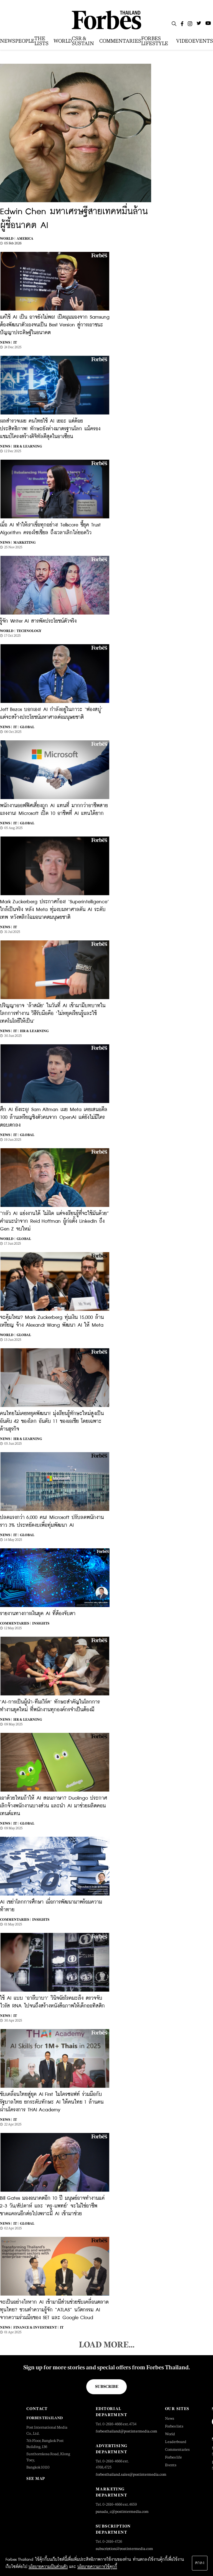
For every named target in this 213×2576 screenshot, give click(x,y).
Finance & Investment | (36, 2327)
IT (15, 342)
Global (27, 727)
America (25, 239)
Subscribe (106, 2386)
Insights (40, 1623)
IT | (16, 727)
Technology (29, 631)
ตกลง (199, 2563)
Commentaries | (15, 1623)
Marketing (24, 542)
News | (6, 342)
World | (7, 239)
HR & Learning (27, 446)
